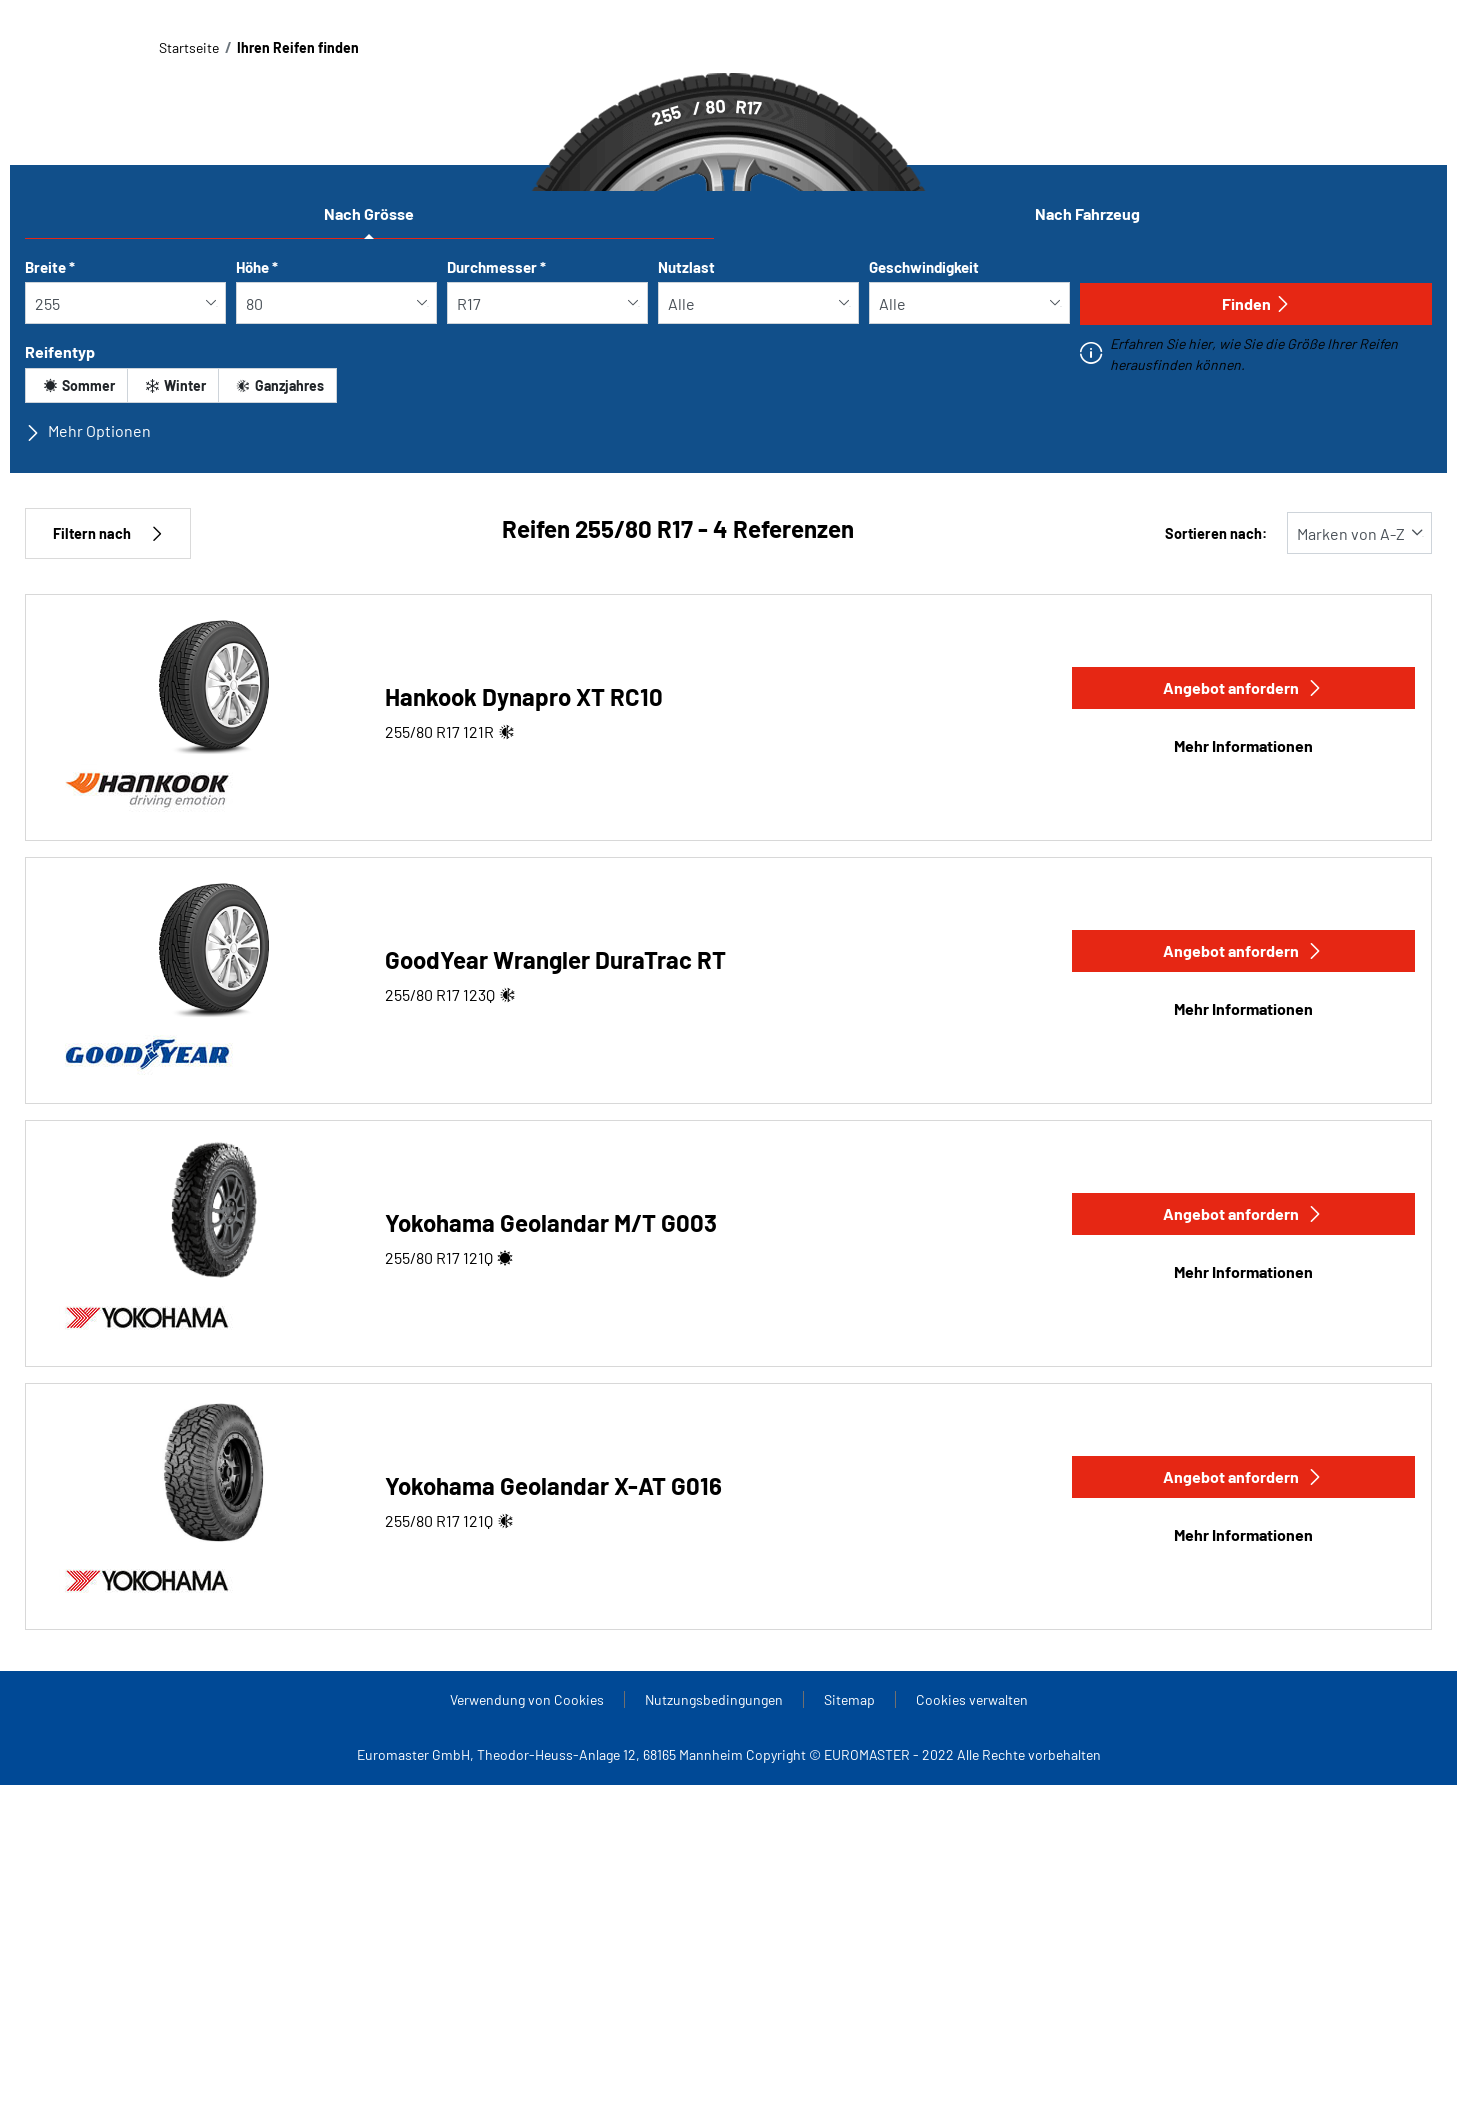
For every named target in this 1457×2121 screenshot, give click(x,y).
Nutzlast (686, 267)
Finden (1256, 303)
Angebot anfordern (1243, 687)
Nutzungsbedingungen (714, 1699)
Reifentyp (60, 351)
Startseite (189, 47)
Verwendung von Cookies (527, 1699)
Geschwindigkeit (924, 267)
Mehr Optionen (88, 431)
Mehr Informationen (1243, 745)
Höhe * (257, 267)
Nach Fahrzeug (1087, 213)
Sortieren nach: (1216, 533)
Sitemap (849, 1699)
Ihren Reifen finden (298, 47)
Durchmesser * (496, 267)
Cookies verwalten (972, 1699)
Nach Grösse (369, 213)
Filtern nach (108, 533)
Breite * (50, 267)
